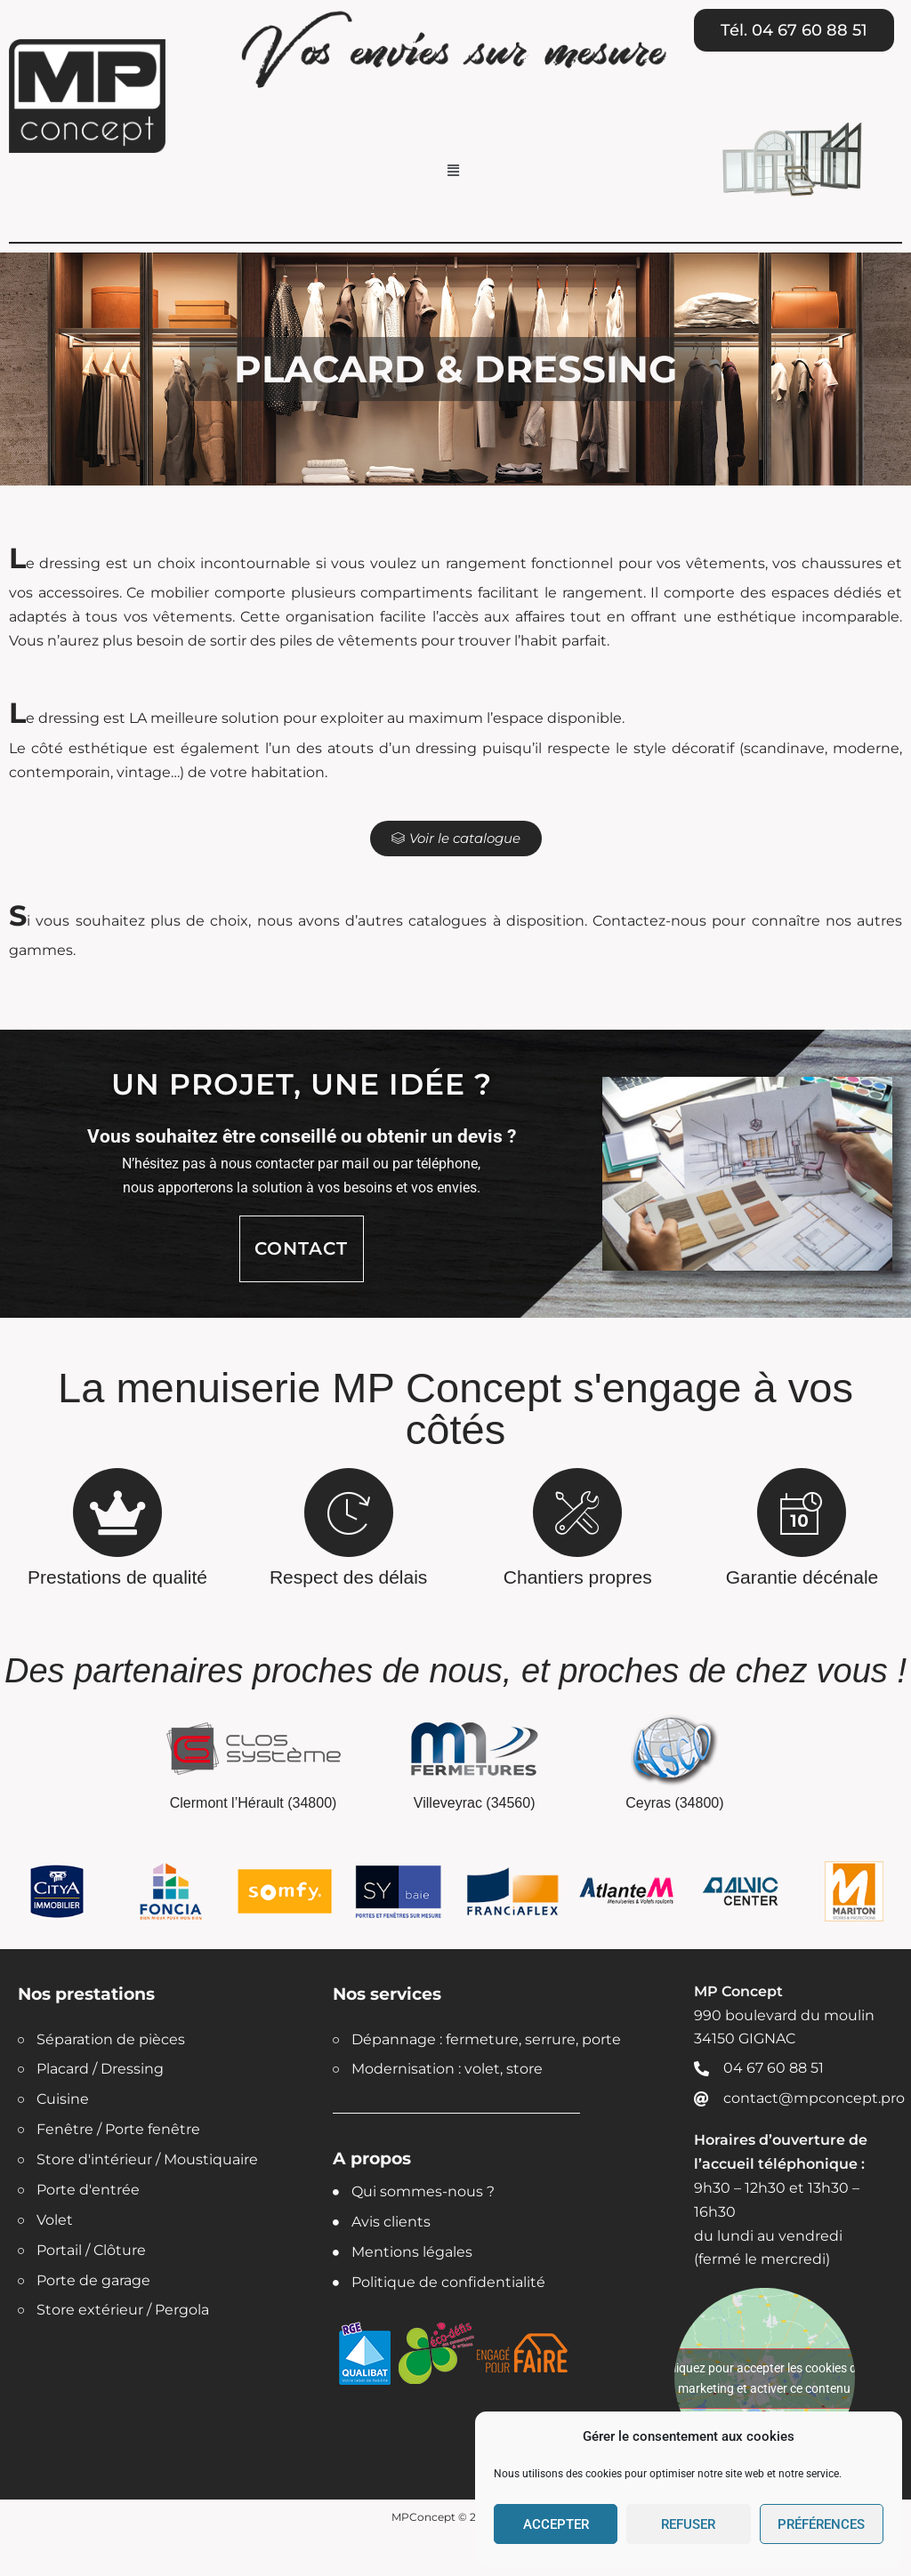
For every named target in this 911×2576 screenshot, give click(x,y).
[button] (453, 171)
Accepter (556, 2524)
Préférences (821, 2524)
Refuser (688, 2524)
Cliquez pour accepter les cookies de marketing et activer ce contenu (764, 2378)
